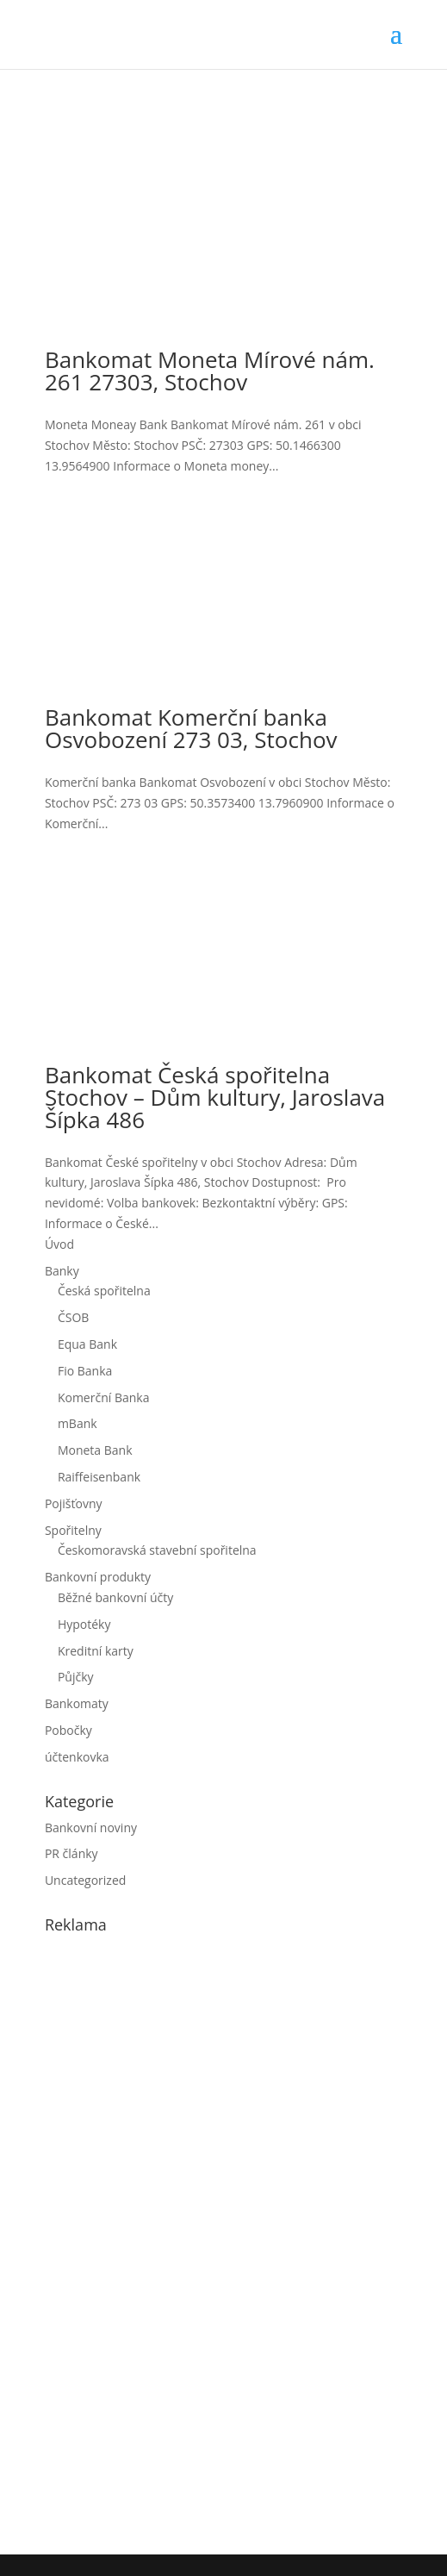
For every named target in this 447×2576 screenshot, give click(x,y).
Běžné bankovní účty (115, 1597)
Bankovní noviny (91, 1827)
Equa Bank (87, 1344)
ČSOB (73, 1317)
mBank (77, 1423)
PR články (71, 1853)
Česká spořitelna (104, 1290)
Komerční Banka (104, 1397)
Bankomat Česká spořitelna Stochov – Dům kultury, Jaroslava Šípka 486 (215, 1097)
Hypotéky (84, 1624)
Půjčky (76, 1676)
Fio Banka (85, 1371)
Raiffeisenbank (99, 1477)
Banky (62, 1271)
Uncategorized (85, 1880)
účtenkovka (77, 1757)
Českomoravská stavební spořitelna (157, 1550)
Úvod (59, 1244)
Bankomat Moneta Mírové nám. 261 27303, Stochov (210, 370)
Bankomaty (77, 1703)
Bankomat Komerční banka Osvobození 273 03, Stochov (191, 728)
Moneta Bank (95, 1450)
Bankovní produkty (98, 1577)
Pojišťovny (73, 1503)
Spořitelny (73, 1530)
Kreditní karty (95, 1651)
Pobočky (68, 1730)
